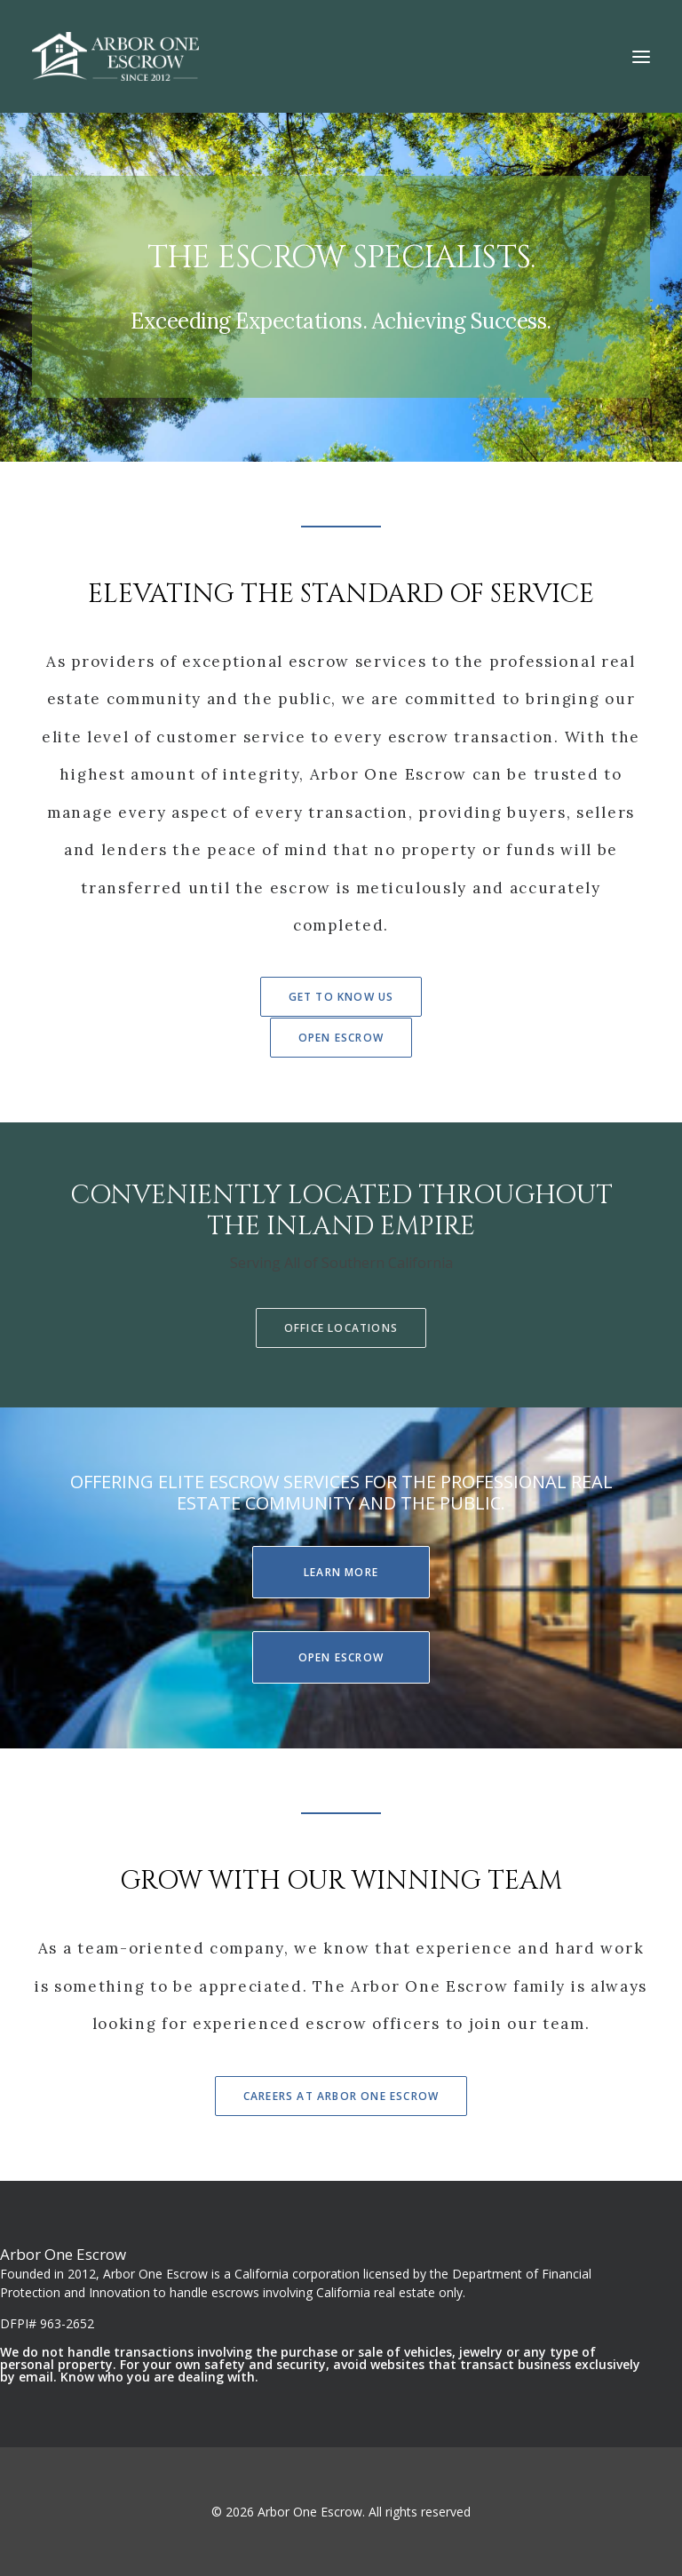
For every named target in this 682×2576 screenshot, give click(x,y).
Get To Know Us (341, 996)
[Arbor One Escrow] (115, 56)
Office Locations (341, 1328)
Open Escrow (341, 1037)
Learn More (341, 1572)
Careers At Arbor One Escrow (341, 2096)
